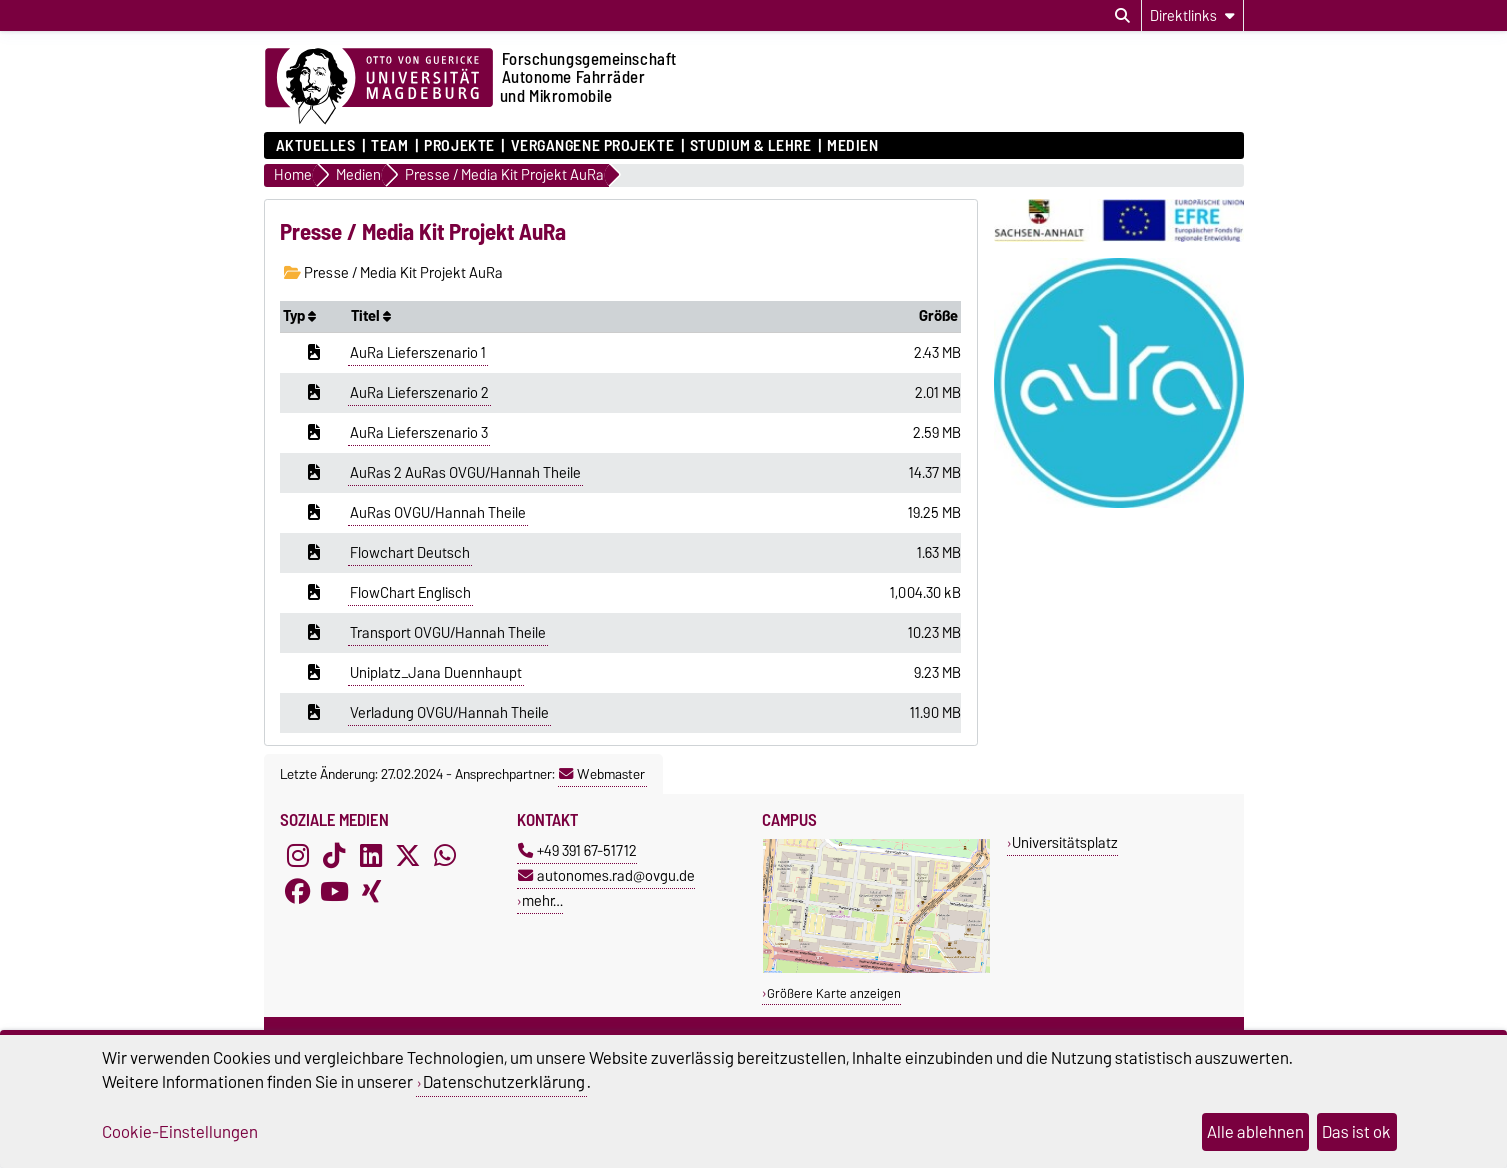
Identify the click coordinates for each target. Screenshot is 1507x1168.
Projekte (459, 146)
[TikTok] (334, 856)
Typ (299, 316)
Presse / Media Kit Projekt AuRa (393, 273)
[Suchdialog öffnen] (1122, 16)
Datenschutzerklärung (504, 1082)
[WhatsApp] (445, 856)
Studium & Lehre (750, 146)
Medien (852, 146)
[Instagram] (298, 856)
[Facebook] (298, 892)
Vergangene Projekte (593, 146)
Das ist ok (1356, 1132)
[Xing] (371, 892)
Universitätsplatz (1065, 842)
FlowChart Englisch (410, 593)
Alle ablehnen (1255, 1132)
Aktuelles (316, 146)
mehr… (542, 900)
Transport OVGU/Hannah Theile (448, 633)
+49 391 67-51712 (577, 850)
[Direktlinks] (1192, 15)
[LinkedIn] (371, 856)
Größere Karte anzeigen (834, 993)
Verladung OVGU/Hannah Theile (449, 713)
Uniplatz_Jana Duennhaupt (436, 673)
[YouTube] (334, 892)
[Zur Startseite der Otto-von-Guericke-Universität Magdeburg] (379, 87)
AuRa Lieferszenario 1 (418, 353)
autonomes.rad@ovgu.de (606, 875)
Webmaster (602, 774)
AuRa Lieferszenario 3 (419, 433)
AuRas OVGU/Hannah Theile (438, 513)
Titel (371, 316)
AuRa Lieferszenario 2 (419, 393)
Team (389, 146)
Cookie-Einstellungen (180, 1132)
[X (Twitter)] (408, 856)
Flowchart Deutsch (410, 553)
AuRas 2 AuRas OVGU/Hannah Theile (465, 473)
